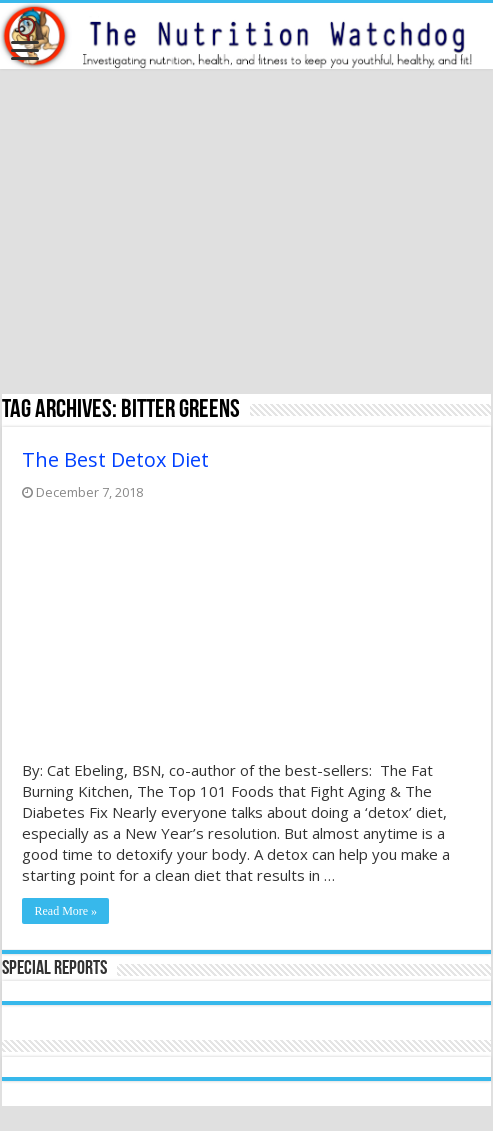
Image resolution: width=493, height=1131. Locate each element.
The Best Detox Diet (115, 459)
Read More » (65, 911)
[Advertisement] (246, 234)
